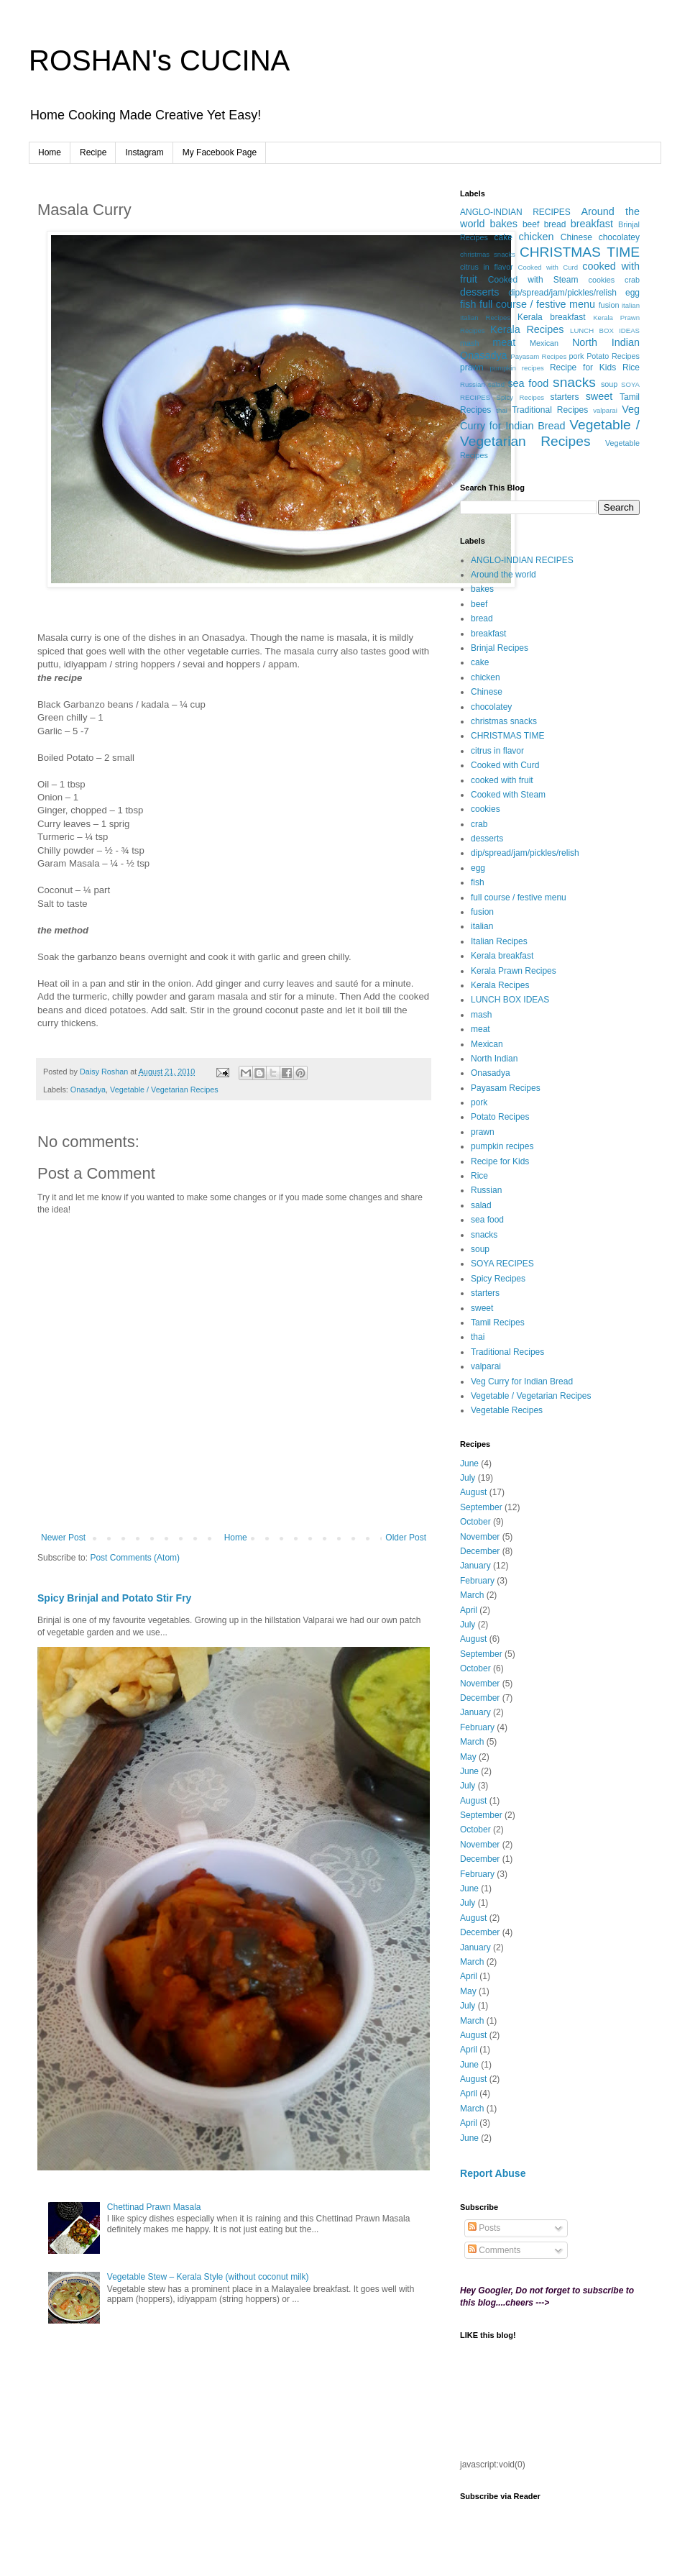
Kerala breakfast (552, 317)
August (473, 1492)
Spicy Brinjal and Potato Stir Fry (114, 1598)
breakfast (592, 223)
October (475, 1522)
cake (503, 237)
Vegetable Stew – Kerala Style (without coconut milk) (208, 2277)
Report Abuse (492, 2173)
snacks (574, 382)
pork (576, 356)
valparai (605, 410)
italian (631, 305)
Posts (484, 2228)
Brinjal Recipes (499, 648)
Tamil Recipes (498, 1322)
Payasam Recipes (538, 356)
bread (555, 224)
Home (49, 152)
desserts (479, 292)
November (480, 1537)
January (475, 1566)
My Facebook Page (220, 152)
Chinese (576, 237)
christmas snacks (487, 254)
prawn (472, 367)
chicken (536, 236)
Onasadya (88, 1089)
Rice (631, 367)
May (468, 1757)
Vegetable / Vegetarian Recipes (164, 1089)
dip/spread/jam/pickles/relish (562, 293)
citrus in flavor (486, 266)
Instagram (144, 152)
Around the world (503, 575)
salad (496, 384)
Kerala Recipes (527, 329)
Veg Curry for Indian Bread (522, 1381)
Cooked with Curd (548, 267)
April (468, 1610)
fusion (609, 305)
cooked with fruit (502, 780)
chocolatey (619, 237)
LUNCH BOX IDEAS (605, 330)
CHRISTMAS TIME (580, 252)
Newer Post (63, 1538)
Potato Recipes (613, 356)
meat (503, 342)
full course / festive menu (537, 304)
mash (469, 343)
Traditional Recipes (550, 410)
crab (632, 279)
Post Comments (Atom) (135, 1558)
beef (531, 224)
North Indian (606, 342)
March (472, 1595)
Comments (494, 2250)
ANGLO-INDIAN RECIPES (515, 212)
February (477, 1581)
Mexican (544, 343)
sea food (527, 383)
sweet (599, 396)
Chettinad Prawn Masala (154, 2207)
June (469, 1463)
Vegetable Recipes (507, 1410)
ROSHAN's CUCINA (159, 60)
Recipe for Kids (583, 367)
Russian (472, 384)
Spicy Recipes (521, 397)
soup (609, 384)
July (467, 1478)
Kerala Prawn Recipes (513, 971)
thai (501, 410)
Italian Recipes (485, 317)
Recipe (93, 152)
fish (468, 304)
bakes (503, 223)
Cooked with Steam (533, 280)
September (481, 1507)
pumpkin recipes (516, 368)
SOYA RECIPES (502, 1264)
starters (565, 397)
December (480, 1551)
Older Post (405, 1538)
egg (632, 293)
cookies (602, 279)
